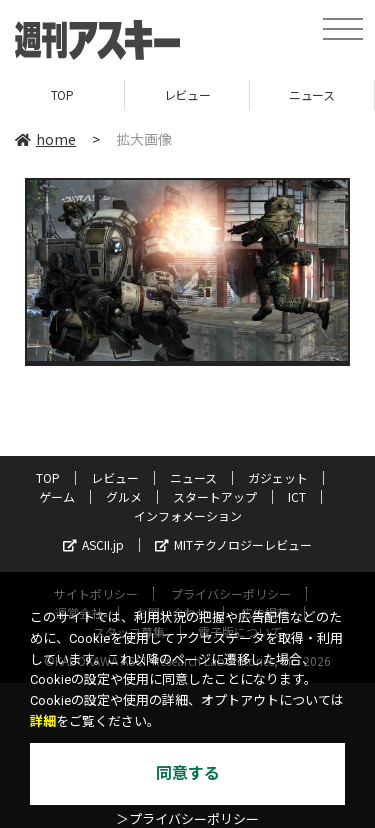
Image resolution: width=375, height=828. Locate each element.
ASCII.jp (93, 544)
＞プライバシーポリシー (187, 819)
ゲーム (57, 496)
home (45, 139)
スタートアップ (215, 496)
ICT (297, 496)
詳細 (43, 721)
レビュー (187, 94)
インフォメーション (188, 515)
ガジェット (278, 477)
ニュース (311, 94)
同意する (188, 773)
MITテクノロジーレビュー (233, 544)
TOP (62, 94)
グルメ (124, 496)
